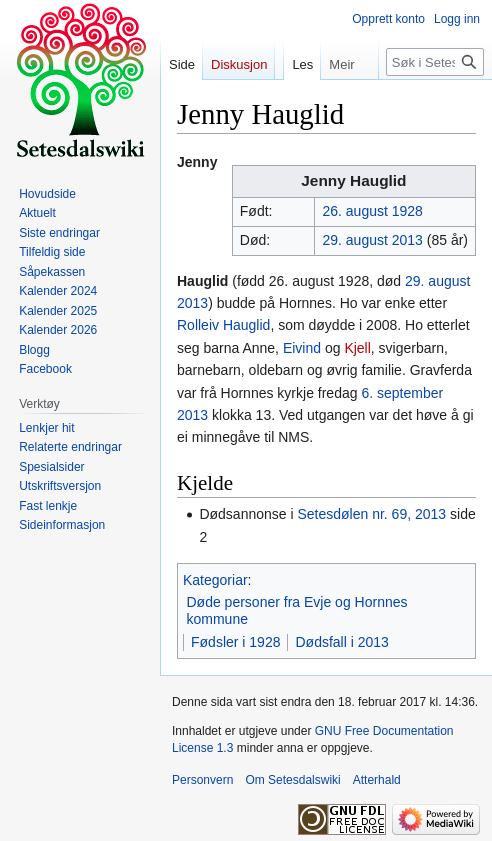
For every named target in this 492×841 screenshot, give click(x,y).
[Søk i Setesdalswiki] (435, 62)
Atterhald (377, 780)
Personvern (202, 780)
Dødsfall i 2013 (341, 642)
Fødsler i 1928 (235, 642)
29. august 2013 (372, 240)
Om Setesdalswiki (292, 780)
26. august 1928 (372, 211)
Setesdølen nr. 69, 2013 (371, 514)
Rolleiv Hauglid (223, 325)
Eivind (302, 348)
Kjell (357, 348)
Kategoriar (215, 580)
